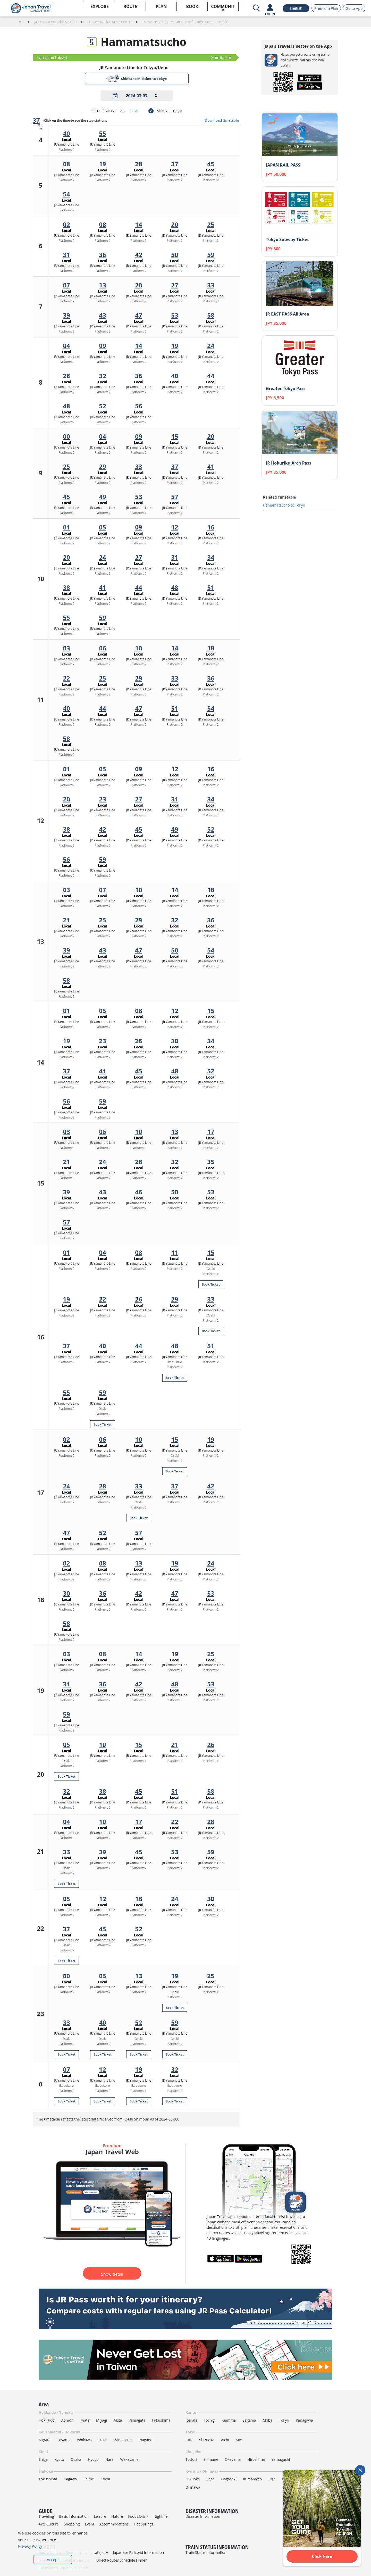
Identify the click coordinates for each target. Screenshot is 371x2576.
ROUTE (130, 6)
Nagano (146, 2439)
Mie (239, 2439)
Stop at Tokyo (169, 110)
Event (89, 2524)
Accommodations (114, 2524)
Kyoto (59, 2459)
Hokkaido (47, 2420)
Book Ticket (211, 1284)
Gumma (229, 2420)
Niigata (44, 2439)
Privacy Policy (30, 2546)
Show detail (112, 2274)
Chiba (267, 2420)
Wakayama (129, 2459)
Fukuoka (192, 2478)
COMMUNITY (223, 7)
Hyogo (93, 2459)
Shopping (72, 2524)
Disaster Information (202, 2516)
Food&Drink (138, 2516)
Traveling (46, 2516)
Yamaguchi (281, 2459)
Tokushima (48, 2478)
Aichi (225, 2439)
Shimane (211, 2459)
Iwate (84, 2420)
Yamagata (137, 2420)
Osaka (76, 2459)
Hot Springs (143, 2524)
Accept (53, 2559)
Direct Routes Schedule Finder (121, 2560)
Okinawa (192, 2487)
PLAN (161, 6)
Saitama (249, 2420)
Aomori (67, 2420)
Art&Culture (49, 2524)
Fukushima (161, 2420)
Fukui (102, 2439)
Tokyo (284, 2420)
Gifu (188, 2439)
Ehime (88, 2478)
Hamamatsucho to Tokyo (284, 505)
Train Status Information (205, 2552)
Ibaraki (191, 2420)
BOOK (192, 6)
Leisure (100, 2516)
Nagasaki (228, 2478)
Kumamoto (252, 2478)
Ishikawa (84, 2439)
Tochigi (210, 2420)
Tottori (191, 2459)
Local (134, 110)
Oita (271, 2478)
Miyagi (101, 2420)
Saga (210, 2478)
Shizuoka (206, 2439)
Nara (109, 2459)
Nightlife (161, 2516)
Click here (322, 2556)
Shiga (43, 2459)
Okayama (233, 2459)
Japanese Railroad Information (138, 2552)
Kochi (105, 2478)
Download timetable (222, 120)
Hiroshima (256, 2459)
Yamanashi (123, 2439)
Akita (118, 2420)
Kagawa (70, 2478)
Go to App (354, 8)
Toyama (64, 2439)
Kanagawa (304, 2420)
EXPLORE (99, 6)
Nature (117, 2516)
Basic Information (74, 2516)
